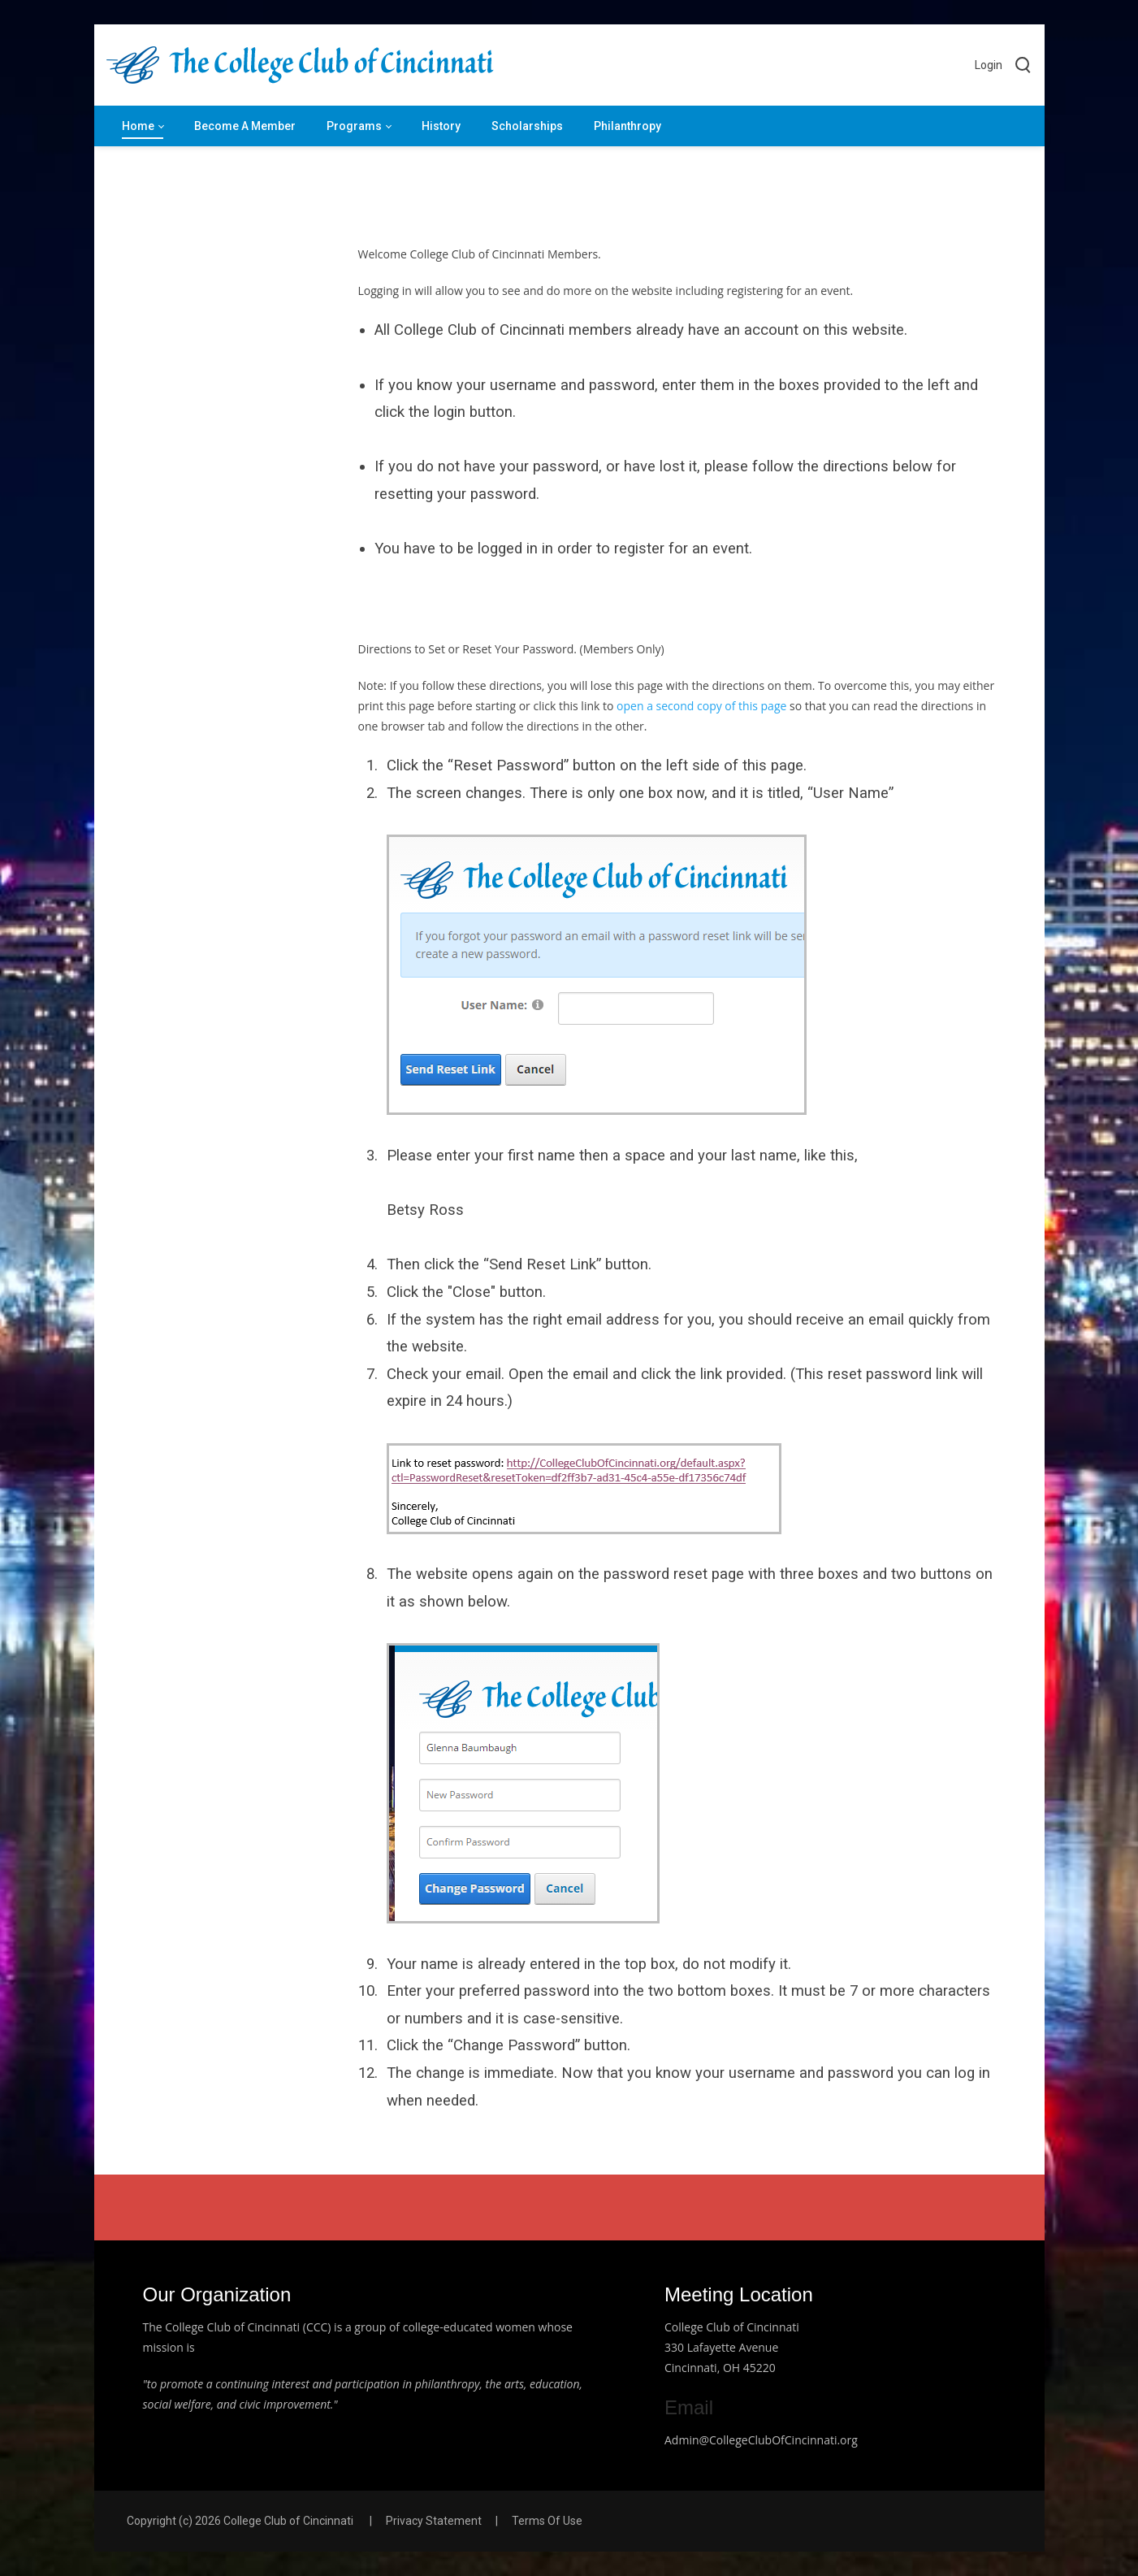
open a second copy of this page (701, 705)
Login (988, 65)
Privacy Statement (434, 2520)
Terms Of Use (547, 2520)
